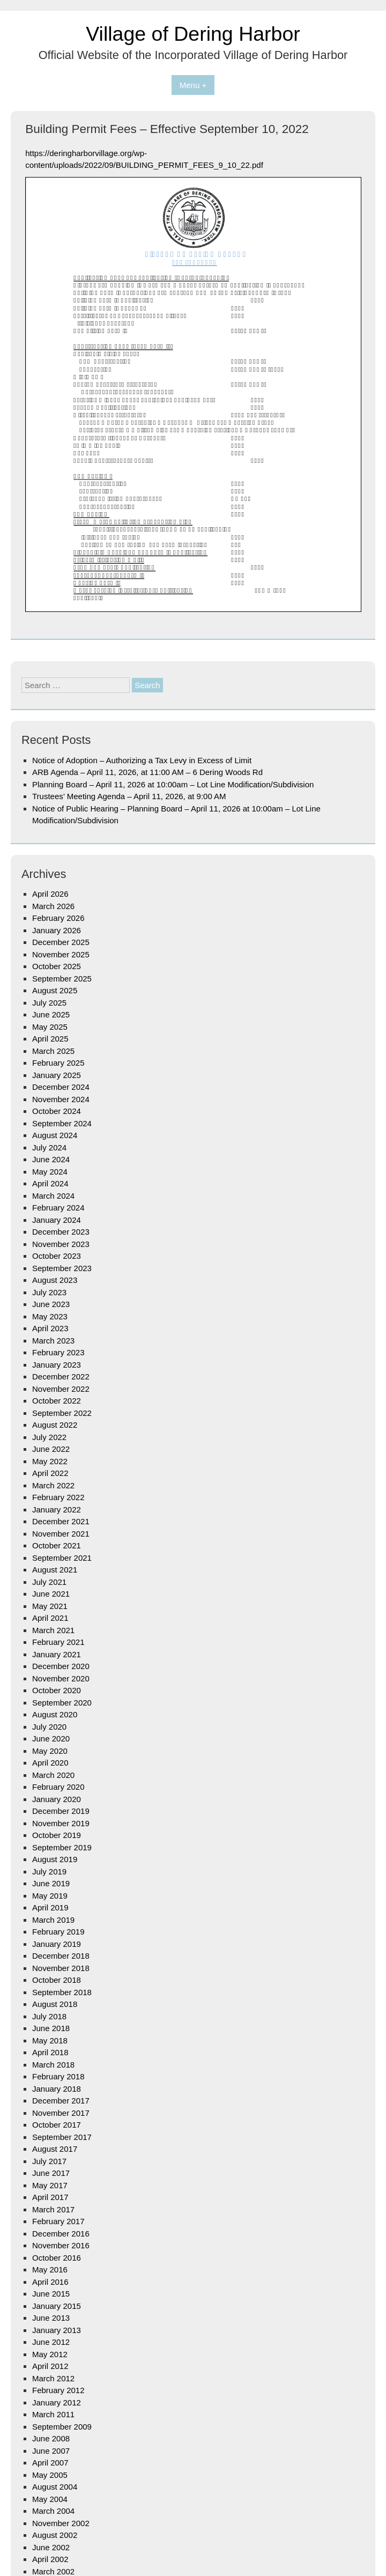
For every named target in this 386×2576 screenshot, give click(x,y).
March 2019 (53, 1919)
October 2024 (56, 1111)
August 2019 (54, 1859)
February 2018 (58, 2076)
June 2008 (51, 2438)
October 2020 (56, 1690)
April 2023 (50, 1328)
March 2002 (53, 2571)
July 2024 (49, 1147)
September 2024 (62, 1123)
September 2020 (62, 1702)
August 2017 (54, 2148)
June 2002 (51, 2547)
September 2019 (62, 1847)
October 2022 (56, 1400)
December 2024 (61, 1086)
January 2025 (56, 1075)
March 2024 (53, 1195)
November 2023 (61, 1244)
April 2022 (50, 1473)
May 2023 (50, 1316)
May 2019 (50, 1895)
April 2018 (50, 2052)
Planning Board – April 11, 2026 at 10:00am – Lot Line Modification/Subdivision (173, 784)
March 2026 (53, 906)
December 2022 (61, 1376)
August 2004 (54, 2486)
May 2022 (50, 1461)
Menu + (193, 85)
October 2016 (56, 2257)
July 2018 (49, 2016)
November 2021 (61, 1533)
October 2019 (56, 1835)
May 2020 (50, 1750)
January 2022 (56, 1509)
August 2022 (54, 1424)
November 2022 (61, 1388)
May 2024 (50, 1171)
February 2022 (58, 1497)
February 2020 (58, 1786)
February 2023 (58, 1352)
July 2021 (49, 1581)
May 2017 (50, 2185)
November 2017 (61, 2112)
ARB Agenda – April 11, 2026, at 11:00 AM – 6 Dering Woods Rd (147, 772)
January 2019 (56, 1943)
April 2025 (50, 1038)
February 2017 (58, 2221)
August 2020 (54, 1714)
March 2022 (53, 1485)
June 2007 (51, 2450)
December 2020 (61, 1666)
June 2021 (51, 1593)
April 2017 (50, 2197)
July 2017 (49, 2161)
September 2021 (62, 1557)
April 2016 (50, 2281)
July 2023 (49, 1292)
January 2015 (56, 2306)
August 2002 (54, 2535)
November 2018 (61, 1968)
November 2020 (61, 1678)
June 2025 (51, 1014)
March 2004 (53, 2510)
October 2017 (56, 2124)
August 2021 (54, 1569)
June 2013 (51, 2317)
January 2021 (56, 1654)
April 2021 (50, 1617)
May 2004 (50, 2499)
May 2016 (50, 2269)
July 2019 (49, 1871)
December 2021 (61, 1521)
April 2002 (50, 2559)
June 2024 (51, 1159)
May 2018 (50, 2040)
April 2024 (50, 1183)
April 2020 (50, 1762)
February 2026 (58, 917)
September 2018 (62, 1992)
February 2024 (58, 1207)
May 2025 (50, 1026)
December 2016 (61, 2233)
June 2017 (51, 2173)
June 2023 (51, 1304)
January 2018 (56, 2088)
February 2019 (58, 1931)
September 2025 (62, 978)
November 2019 (61, 1823)
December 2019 (61, 1810)
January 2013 (56, 2330)
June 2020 (51, 1738)
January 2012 (56, 2402)
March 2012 (53, 2378)
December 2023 (61, 1231)
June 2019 (51, 1883)
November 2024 (61, 1099)
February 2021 (58, 1642)
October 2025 (56, 966)
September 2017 (62, 2137)
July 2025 (49, 1002)
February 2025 (58, 1062)
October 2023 (56, 1255)
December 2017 (61, 2100)
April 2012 (50, 2366)
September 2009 (62, 2426)
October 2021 (56, 1545)
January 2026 (56, 930)
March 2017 (53, 2209)
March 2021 (53, 1630)
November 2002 (61, 2523)
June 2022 (51, 1448)
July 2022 (49, 1437)
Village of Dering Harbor (193, 34)
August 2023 (54, 1280)
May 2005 (50, 2474)
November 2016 (61, 2245)
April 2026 (50, 893)
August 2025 (54, 990)
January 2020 (56, 1799)
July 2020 (49, 1726)
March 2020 (53, 1775)
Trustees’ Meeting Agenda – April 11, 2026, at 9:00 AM (129, 796)
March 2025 (53, 1051)
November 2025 (61, 954)
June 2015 (51, 2293)
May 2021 (50, 1606)
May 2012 (50, 2354)
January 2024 (56, 1219)
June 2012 (51, 2341)
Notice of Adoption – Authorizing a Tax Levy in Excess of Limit (141, 760)
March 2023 (53, 1340)
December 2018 (61, 1955)
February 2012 (58, 2390)
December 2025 (61, 942)
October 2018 (56, 1979)
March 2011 (53, 2414)
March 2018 (53, 2064)
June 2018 (51, 2028)
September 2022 (62, 1413)
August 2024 (54, 1135)
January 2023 (56, 1364)
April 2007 (50, 2462)
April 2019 (50, 1907)
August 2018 (54, 2004)
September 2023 (62, 1268)
